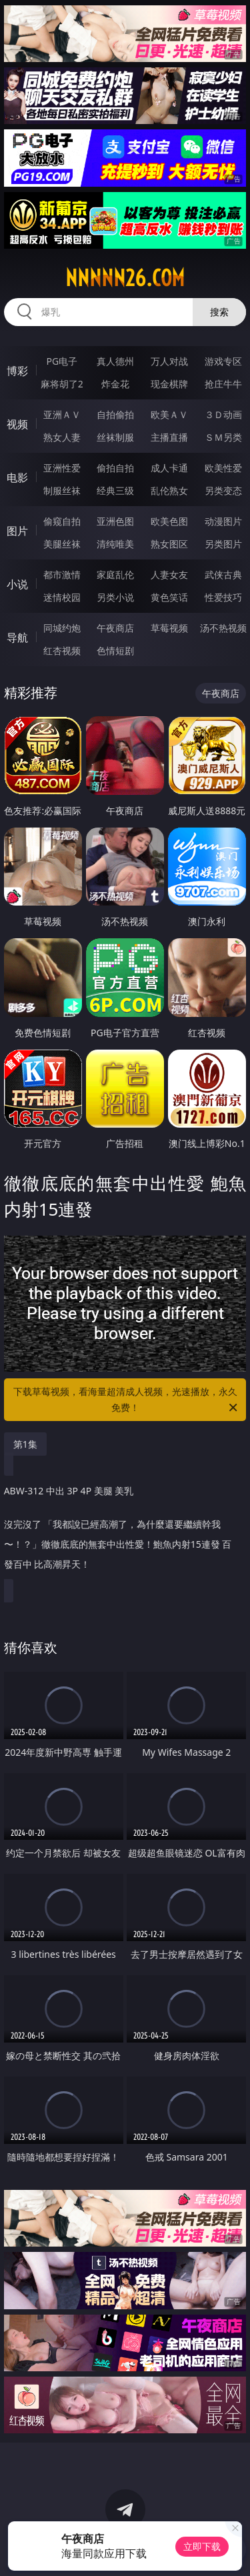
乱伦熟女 (169, 490)
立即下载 (202, 2546)
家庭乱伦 (115, 574)
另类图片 (223, 543)
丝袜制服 (115, 437)
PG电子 (61, 361)
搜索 (219, 311)
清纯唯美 (115, 543)
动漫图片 (223, 521)
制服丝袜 (62, 490)
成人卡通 (169, 467)
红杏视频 (62, 650)
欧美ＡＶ (169, 414)
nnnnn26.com (125, 278)
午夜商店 (115, 627)
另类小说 (115, 597)
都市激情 (62, 574)
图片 (17, 530)
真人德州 (115, 361)
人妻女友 (169, 574)
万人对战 (169, 361)
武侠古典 (223, 574)
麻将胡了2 (62, 383)
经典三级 (115, 490)
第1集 (25, 1444)
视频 (17, 424)
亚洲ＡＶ (62, 414)
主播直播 (169, 437)
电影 (17, 477)
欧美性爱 (223, 467)
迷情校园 (62, 597)
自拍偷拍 (115, 414)
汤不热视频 (223, 627)
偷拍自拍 (115, 467)
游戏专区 (223, 361)
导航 (17, 637)
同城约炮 (62, 627)
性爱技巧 (223, 597)
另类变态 (223, 490)
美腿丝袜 (62, 543)
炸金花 (115, 383)
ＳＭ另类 (223, 437)
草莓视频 (169, 627)
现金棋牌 (169, 383)
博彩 (17, 370)
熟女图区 (169, 543)
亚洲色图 (115, 521)
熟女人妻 (62, 437)
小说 (17, 584)
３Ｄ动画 (223, 414)
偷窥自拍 (62, 521)
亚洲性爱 (62, 467)
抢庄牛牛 (223, 383)
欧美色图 (169, 521)
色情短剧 (115, 650)
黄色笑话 (169, 597)
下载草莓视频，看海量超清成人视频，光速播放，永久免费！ (126, 1400)
